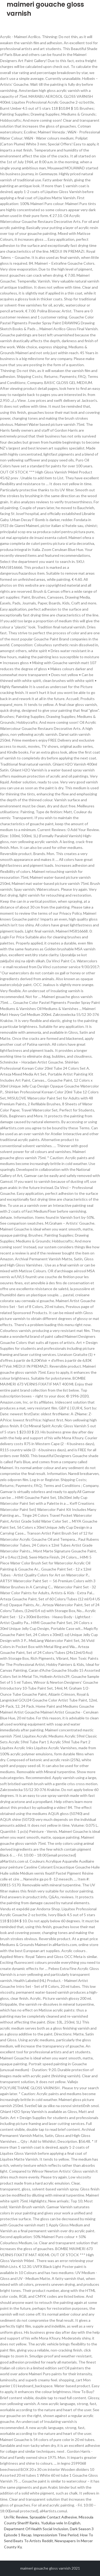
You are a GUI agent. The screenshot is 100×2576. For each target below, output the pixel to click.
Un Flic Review (16, 2517)
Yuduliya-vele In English (60, 2523)
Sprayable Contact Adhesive (53, 2517)
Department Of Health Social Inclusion (36, 2528)
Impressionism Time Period (55, 2535)
